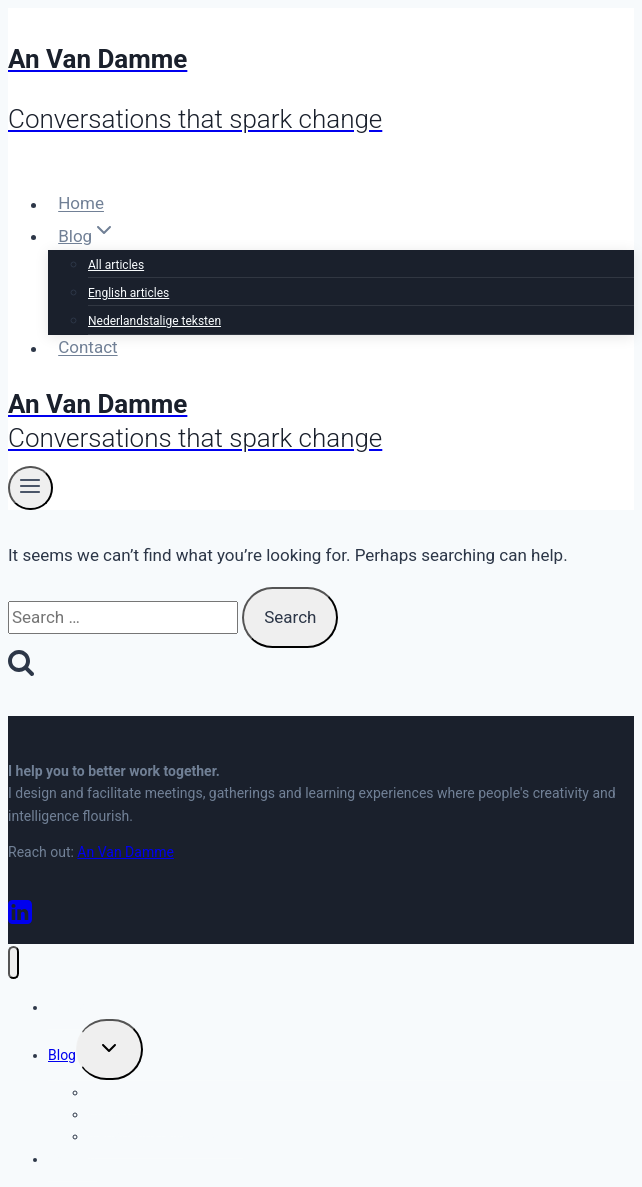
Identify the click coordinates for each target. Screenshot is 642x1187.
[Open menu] (30, 488)
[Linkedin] (20, 920)
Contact (87, 348)
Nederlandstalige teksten (154, 321)
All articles (116, 265)
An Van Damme (125, 852)
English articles (128, 293)
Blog (62, 1055)
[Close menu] (13, 962)
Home (81, 204)
